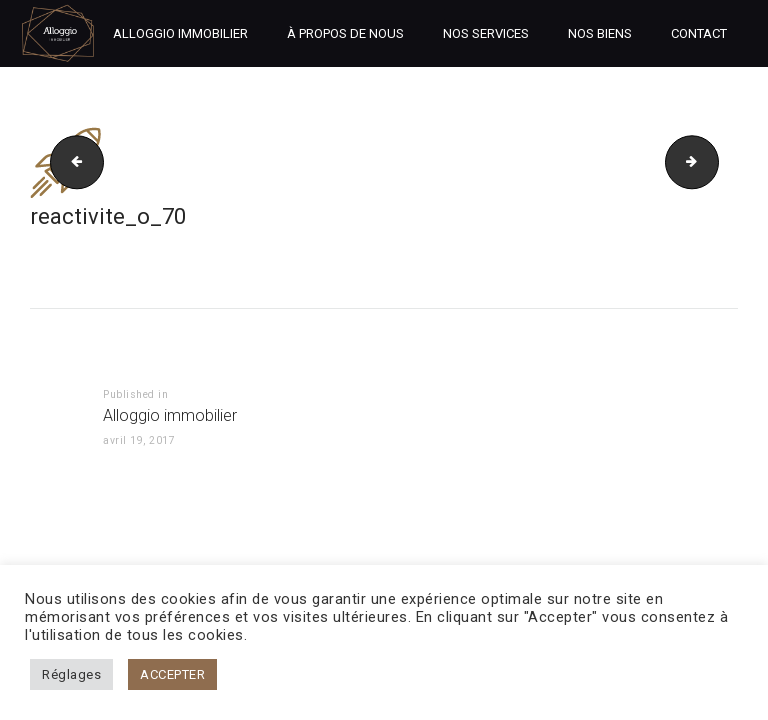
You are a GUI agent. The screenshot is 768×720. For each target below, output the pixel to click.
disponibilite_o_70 (71, 161)
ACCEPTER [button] (172, 674)
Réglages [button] (71, 674)
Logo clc (712, 161)
